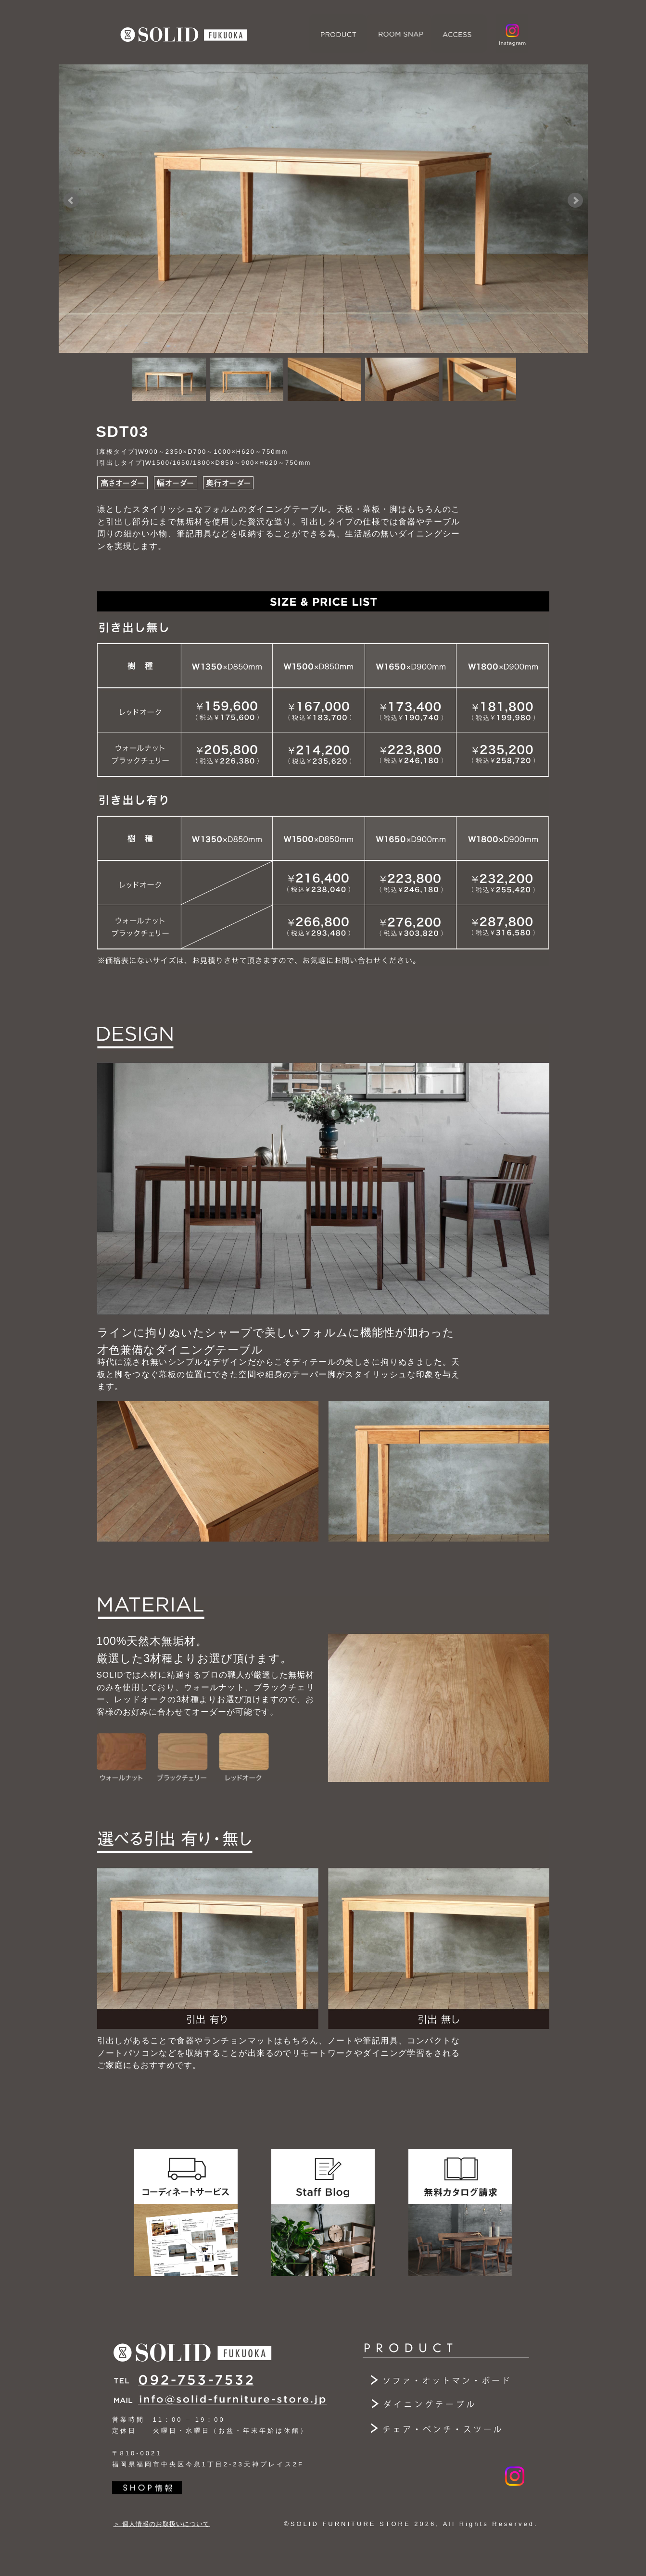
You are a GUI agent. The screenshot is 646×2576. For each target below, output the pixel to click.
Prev (71, 200)
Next (575, 200)
